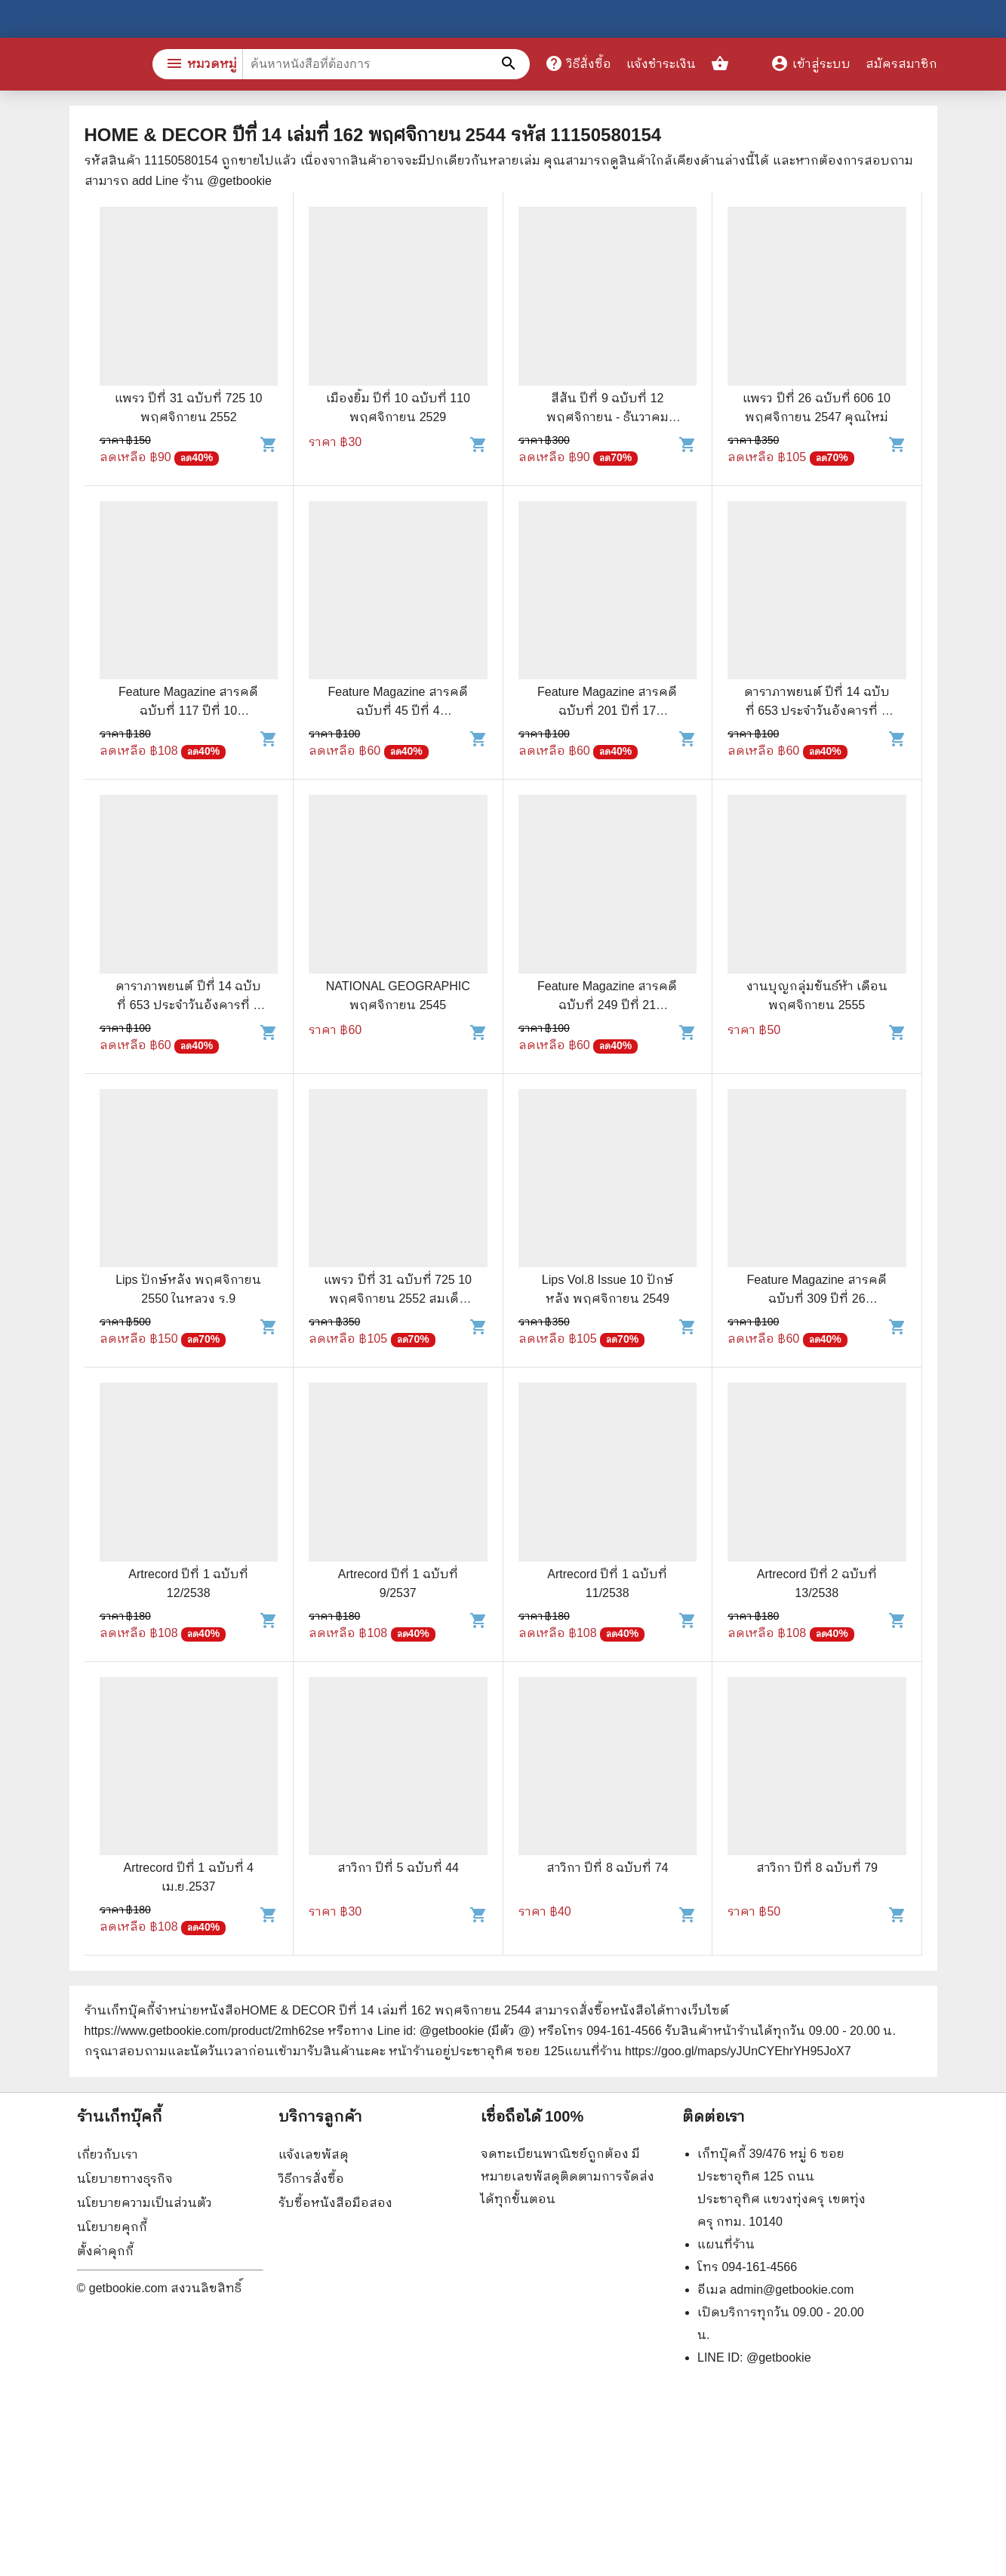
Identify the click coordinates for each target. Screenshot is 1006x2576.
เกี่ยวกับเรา (107, 2154)
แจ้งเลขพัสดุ (313, 2154)
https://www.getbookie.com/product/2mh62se (205, 2030)
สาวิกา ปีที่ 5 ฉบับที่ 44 (398, 1867)
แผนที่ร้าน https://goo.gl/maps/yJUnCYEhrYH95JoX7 (708, 2051)
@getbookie (778, 2357)
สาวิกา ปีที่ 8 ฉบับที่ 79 (817, 1867)
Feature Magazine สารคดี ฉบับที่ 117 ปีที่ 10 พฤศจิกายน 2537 (188, 710)
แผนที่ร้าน (726, 2244)
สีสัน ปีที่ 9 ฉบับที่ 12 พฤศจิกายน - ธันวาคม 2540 (607, 417)
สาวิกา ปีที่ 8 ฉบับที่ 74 (607, 1867)
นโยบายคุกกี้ (112, 2227)
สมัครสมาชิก (901, 63)
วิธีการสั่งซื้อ (311, 2178)
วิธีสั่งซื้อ (578, 63)
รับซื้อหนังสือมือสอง (335, 2202)
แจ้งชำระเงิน (661, 63)
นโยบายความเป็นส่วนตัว (144, 2202)
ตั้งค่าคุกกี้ (105, 2251)
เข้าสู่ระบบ (811, 63)
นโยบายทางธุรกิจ (125, 2178)
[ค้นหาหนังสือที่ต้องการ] (511, 64)
